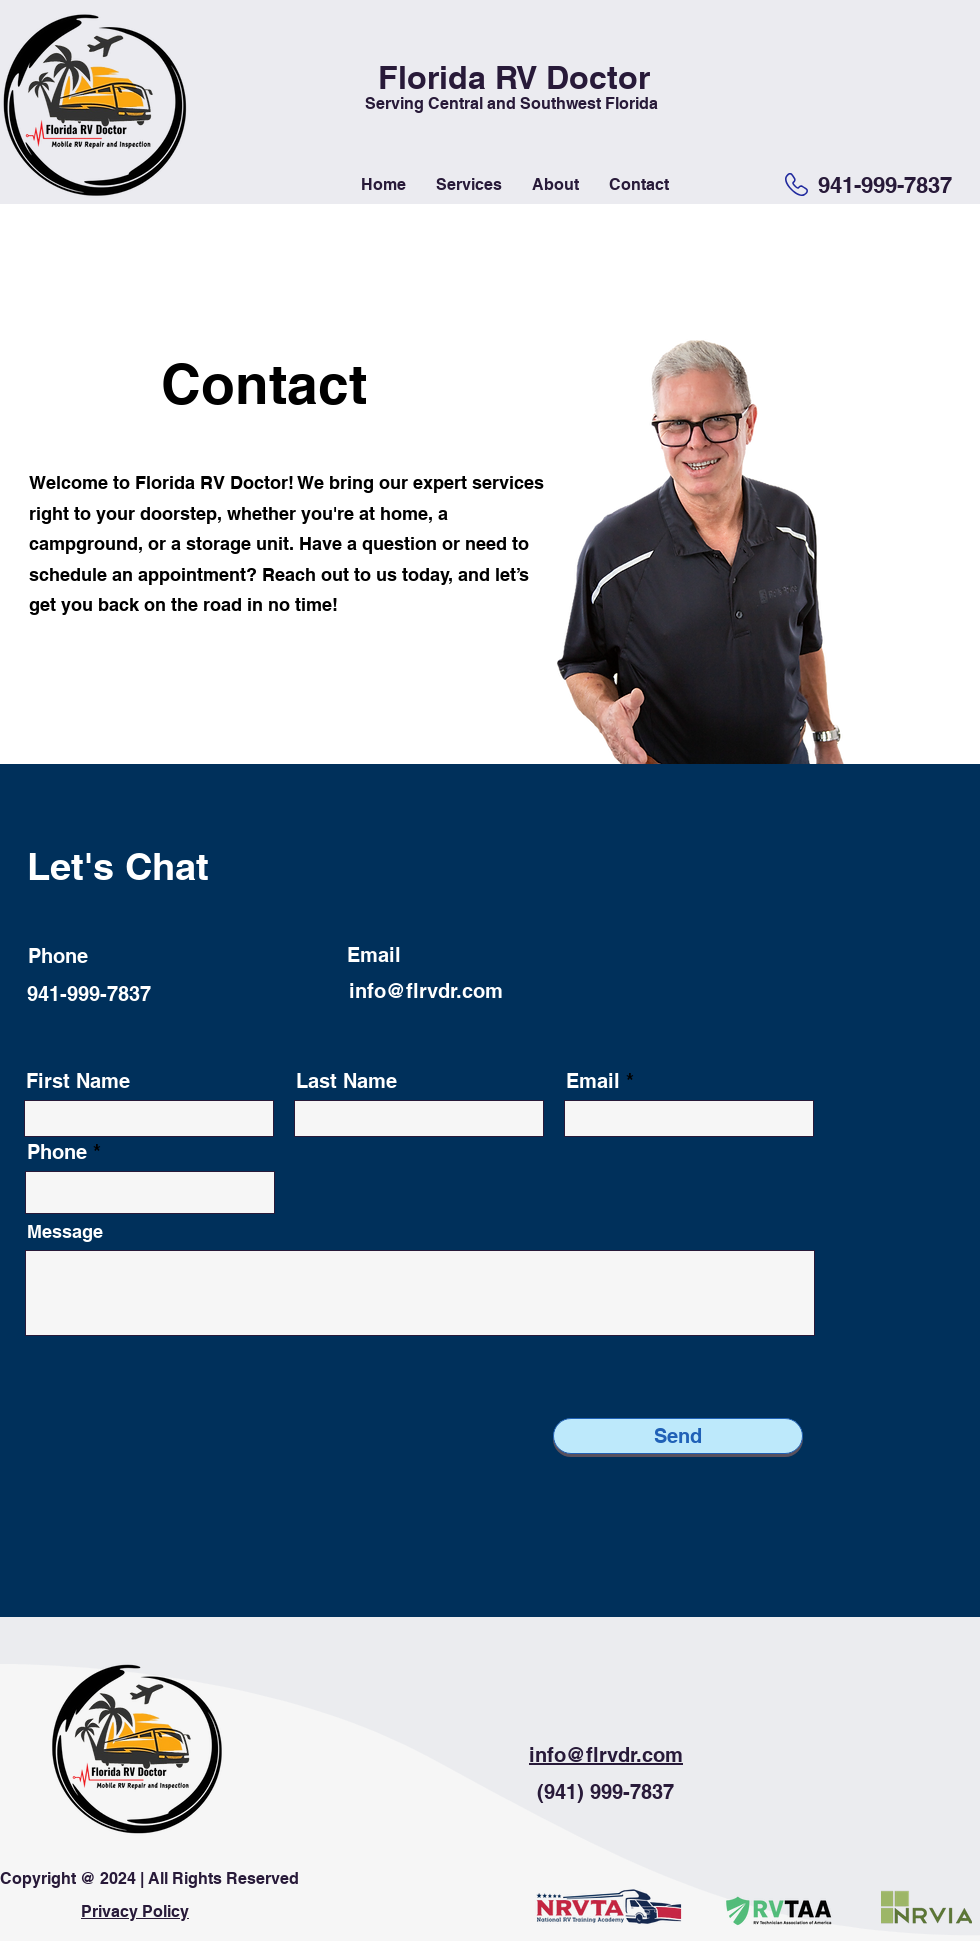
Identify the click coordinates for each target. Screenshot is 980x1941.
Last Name (346, 1081)
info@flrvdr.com (426, 991)
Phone (57, 1152)
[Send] (678, 1436)
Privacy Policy (135, 1911)
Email (593, 1081)
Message (65, 1232)
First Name (78, 1081)
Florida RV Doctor (514, 77)
